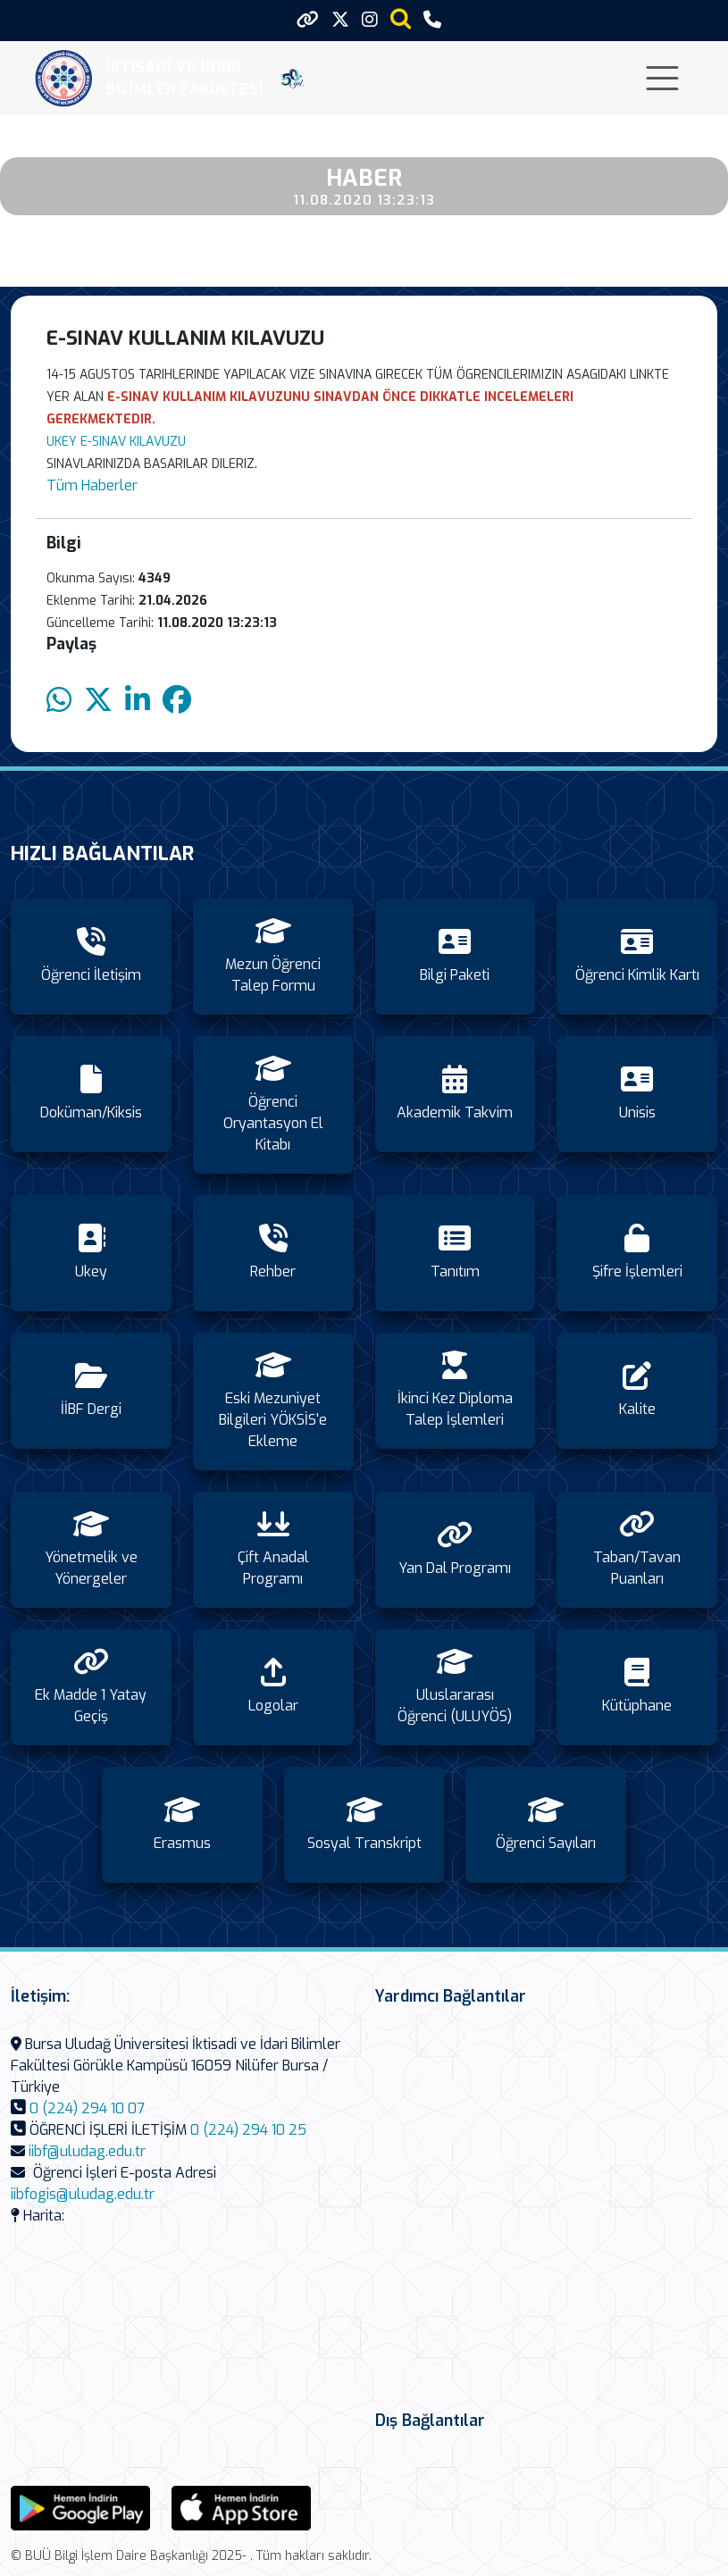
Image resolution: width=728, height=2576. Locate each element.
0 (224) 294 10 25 (248, 2129)
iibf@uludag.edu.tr (87, 2151)
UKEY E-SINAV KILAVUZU (116, 441)
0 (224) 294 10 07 (87, 2108)
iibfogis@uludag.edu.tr (83, 2194)
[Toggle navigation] (662, 78)
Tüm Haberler (92, 485)
